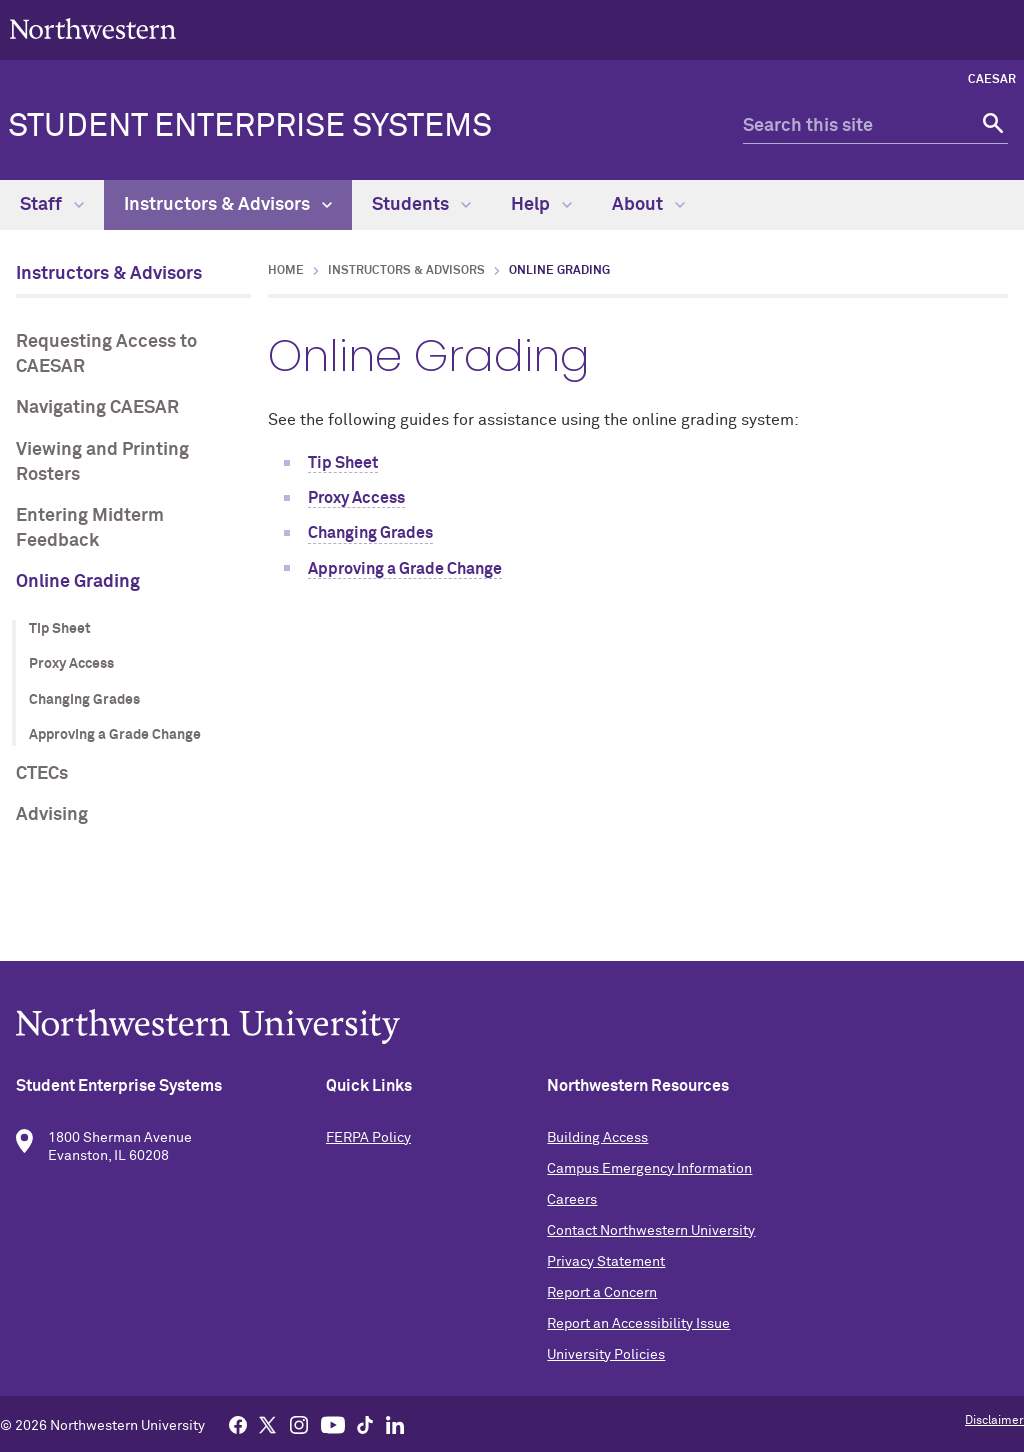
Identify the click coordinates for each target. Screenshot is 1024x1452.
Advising (52, 815)
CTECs (42, 774)
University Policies (606, 1355)
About (648, 205)
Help (541, 205)
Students (421, 205)
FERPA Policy (368, 1138)
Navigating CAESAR (97, 408)
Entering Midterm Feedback (90, 528)
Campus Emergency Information (649, 1169)
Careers (572, 1200)
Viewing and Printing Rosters (102, 462)
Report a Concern (602, 1293)
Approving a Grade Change (115, 735)
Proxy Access (71, 664)
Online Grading (78, 582)
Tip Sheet (60, 629)
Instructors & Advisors (228, 205)
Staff (52, 205)
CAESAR (992, 80)
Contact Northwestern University (651, 1231)
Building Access (597, 1138)
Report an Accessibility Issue (638, 1324)
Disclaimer (994, 1421)
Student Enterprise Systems (250, 127)
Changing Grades (84, 700)
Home (286, 271)
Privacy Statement (606, 1262)
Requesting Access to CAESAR (106, 354)
